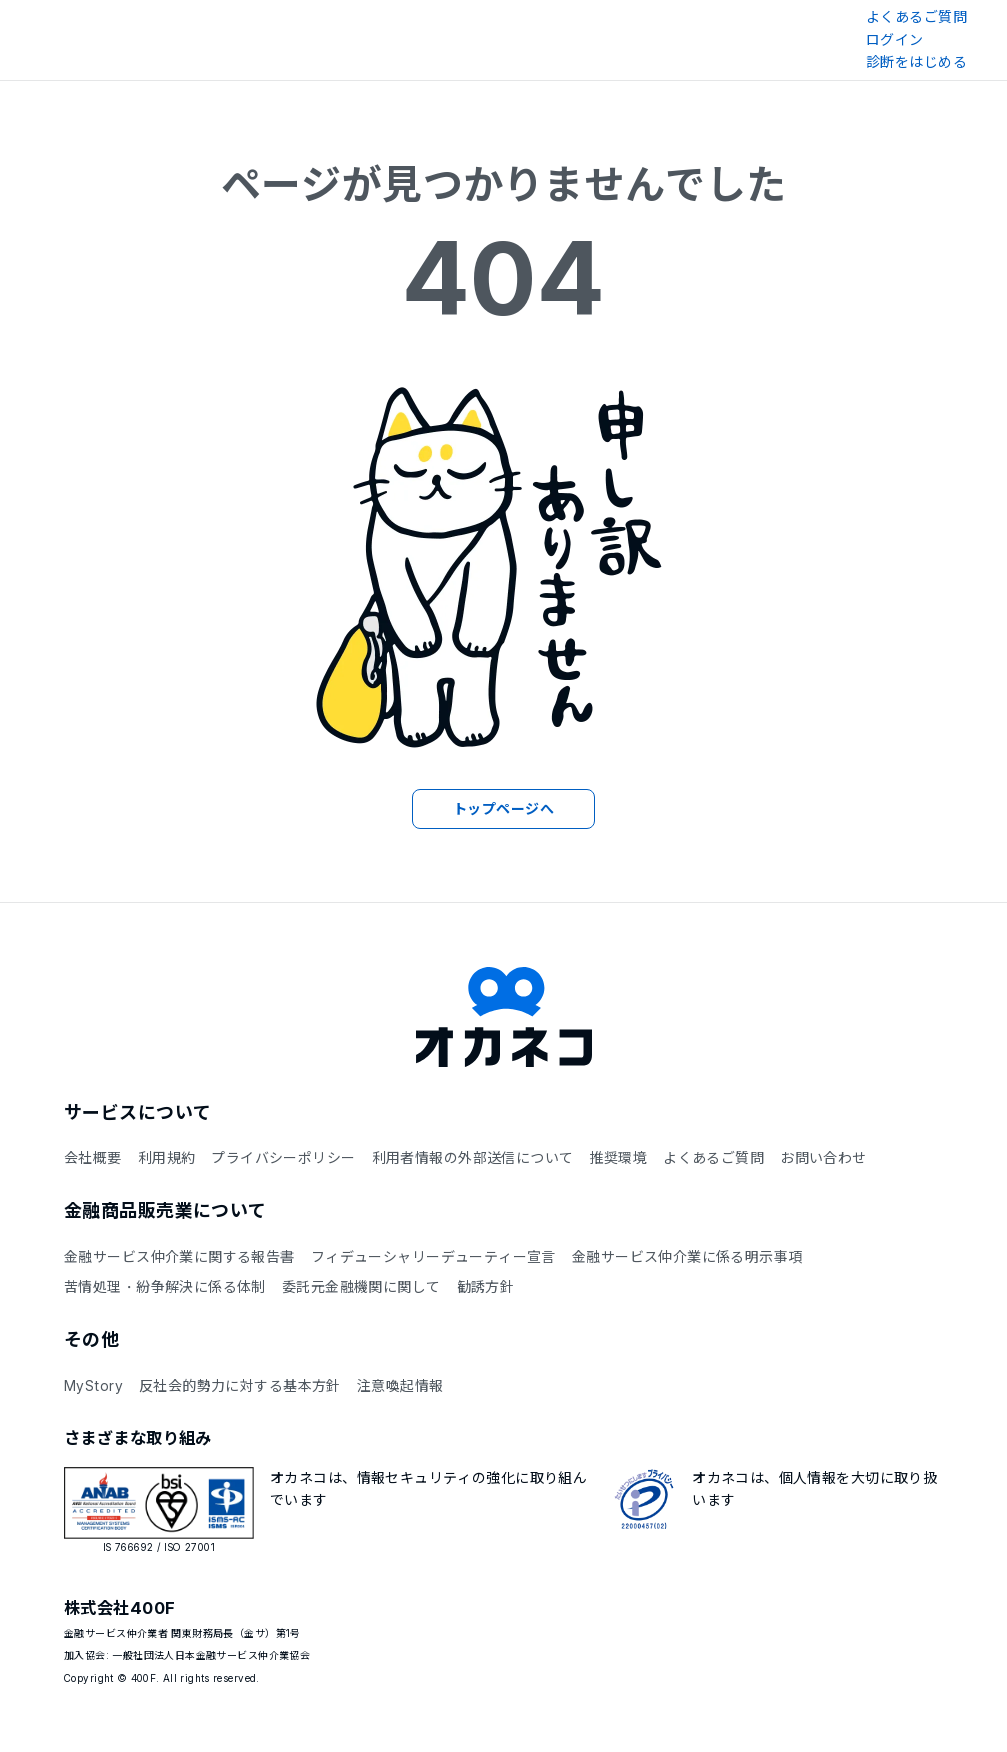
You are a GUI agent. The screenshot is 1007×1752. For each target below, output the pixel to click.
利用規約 (167, 1157)
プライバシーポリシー (283, 1157)
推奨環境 (618, 1157)
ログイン (895, 39)
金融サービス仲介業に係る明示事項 (687, 1256)
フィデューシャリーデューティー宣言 (433, 1256)
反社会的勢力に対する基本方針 (240, 1385)
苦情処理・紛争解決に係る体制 (165, 1286)
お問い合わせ (823, 1157)
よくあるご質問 (916, 16)
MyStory (93, 1385)
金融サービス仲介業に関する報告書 (179, 1256)
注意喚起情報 (400, 1385)
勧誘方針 (486, 1286)
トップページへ (503, 808)
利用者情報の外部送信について (473, 1157)
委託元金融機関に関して (361, 1286)
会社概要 (93, 1157)
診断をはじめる (916, 61)
